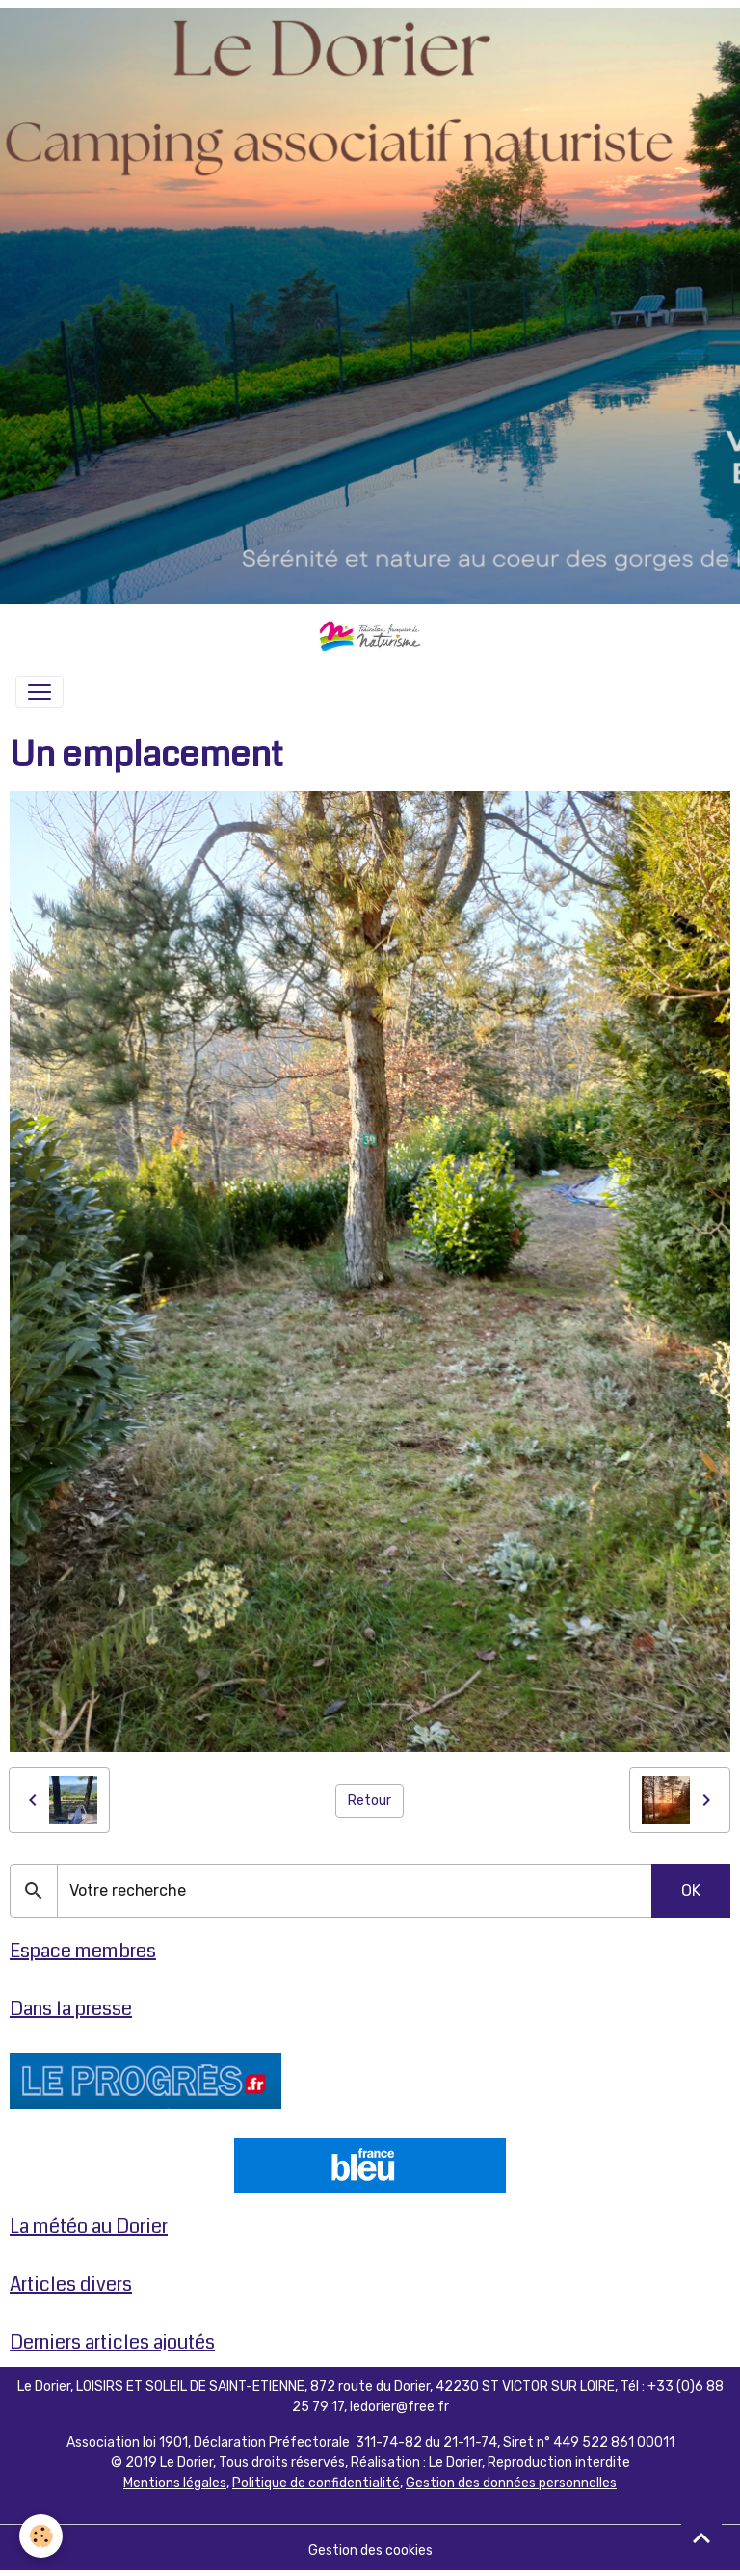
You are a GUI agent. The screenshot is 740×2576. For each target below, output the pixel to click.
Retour (369, 1801)
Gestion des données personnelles (511, 2483)
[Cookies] (41, 2536)
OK (690, 1890)
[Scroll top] (701, 2537)
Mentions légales (174, 2483)
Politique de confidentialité (316, 2483)
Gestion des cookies (370, 2550)
